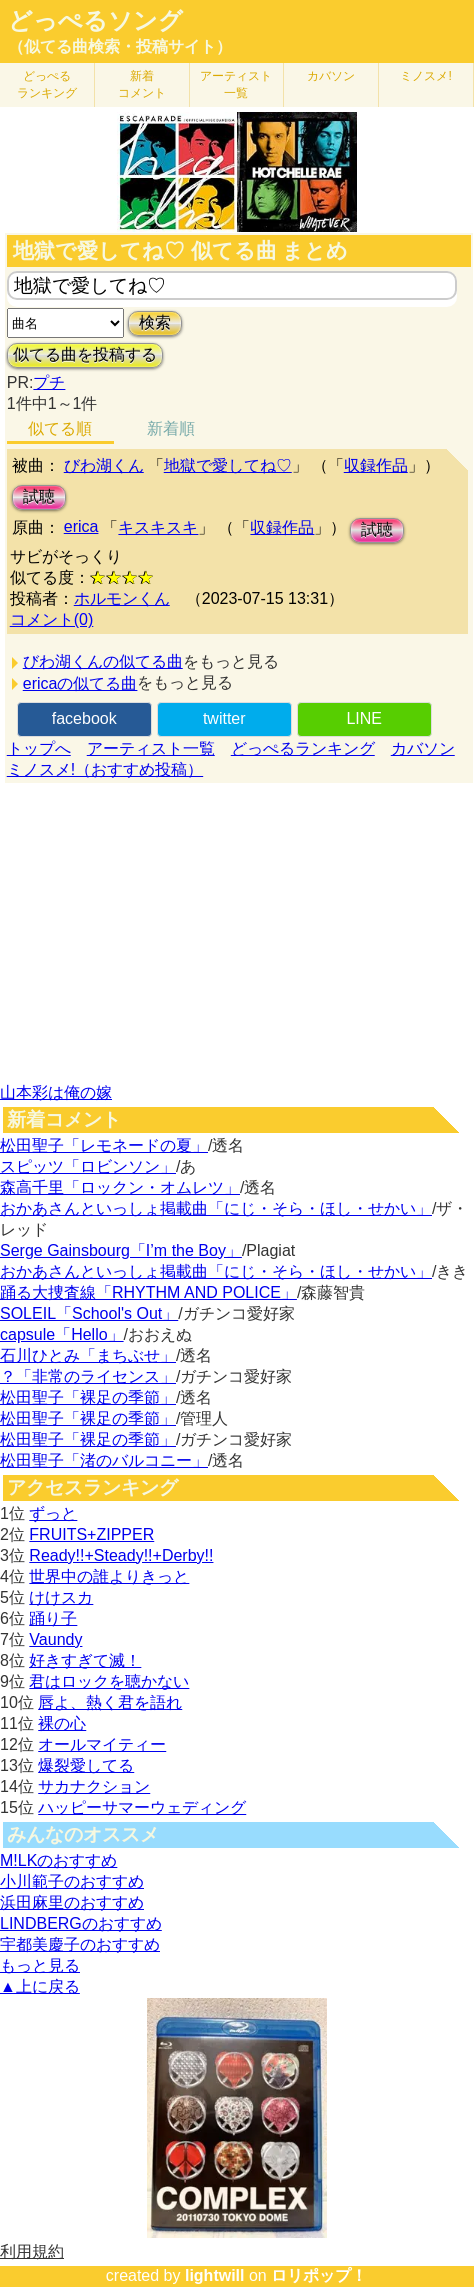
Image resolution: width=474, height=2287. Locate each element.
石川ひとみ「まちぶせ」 (88, 1355)
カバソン (331, 76)
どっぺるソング (95, 21)
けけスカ (61, 1597)
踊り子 (53, 1618)
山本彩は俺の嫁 (56, 1092)
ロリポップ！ (319, 2275)
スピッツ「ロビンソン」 (88, 1166)
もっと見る (40, 1965)
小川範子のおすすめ (72, 1881)
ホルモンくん (122, 598)
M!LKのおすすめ (58, 1860)
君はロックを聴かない (109, 1681)
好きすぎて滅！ (85, 1660)
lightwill (215, 2275)
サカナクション (94, 1786)
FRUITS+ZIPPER (91, 1534)
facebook (84, 718)
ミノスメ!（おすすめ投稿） (105, 769)
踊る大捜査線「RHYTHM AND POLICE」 (148, 1292)
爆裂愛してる (86, 1765)
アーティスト (236, 84)
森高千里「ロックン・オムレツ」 (120, 1187)
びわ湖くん (104, 465)
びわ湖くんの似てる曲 (103, 661)
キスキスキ (158, 527)
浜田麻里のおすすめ (72, 1902)
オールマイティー (102, 1744)
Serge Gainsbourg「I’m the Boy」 (121, 1250)
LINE (364, 718)
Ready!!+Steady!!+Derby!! (121, 1555)
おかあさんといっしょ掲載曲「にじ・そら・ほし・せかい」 (216, 1208)
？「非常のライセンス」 (88, 1376)
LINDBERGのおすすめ (81, 1923)
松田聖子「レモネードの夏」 (104, 1145)
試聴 (39, 496)
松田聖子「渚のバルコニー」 (104, 1460)
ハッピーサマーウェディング (142, 1807)
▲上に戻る (40, 1986)
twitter (224, 718)
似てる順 (60, 428)
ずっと (53, 1513)
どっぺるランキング (303, 748)
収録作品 (376, 465)
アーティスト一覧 (151, 748)
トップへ (39, 748)
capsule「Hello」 (62, 1334)
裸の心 (62, 1723)
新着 (142, 84)
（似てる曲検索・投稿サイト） (120, 46)
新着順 (171, 428)
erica (81, 526)
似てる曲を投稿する (85, 354)
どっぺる (47, 84)
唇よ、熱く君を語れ (110, 1702)
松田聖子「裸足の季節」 (88, 1397)
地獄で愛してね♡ (228, 465)
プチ (49, 382)
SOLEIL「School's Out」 (89, 1313)
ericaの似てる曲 (80, 683)
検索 (155, 322)
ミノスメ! (425, 76)
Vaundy (55, 1639)
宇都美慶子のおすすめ (80, 1944)
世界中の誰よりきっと (109, 1576)
